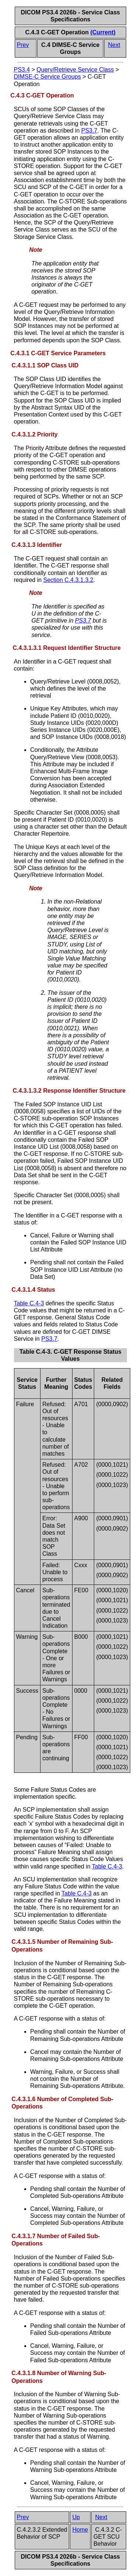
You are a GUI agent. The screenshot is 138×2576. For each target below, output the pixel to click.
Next (114, 45)
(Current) (102, 32)
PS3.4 (22, 69)
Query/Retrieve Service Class (75, 69)
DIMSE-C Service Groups (47, 76)
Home (80, 2530)
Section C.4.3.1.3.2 (68, 580)
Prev (23, 45)
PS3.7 (89, 130)
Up (75, 2517)
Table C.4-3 (29, 1303)
